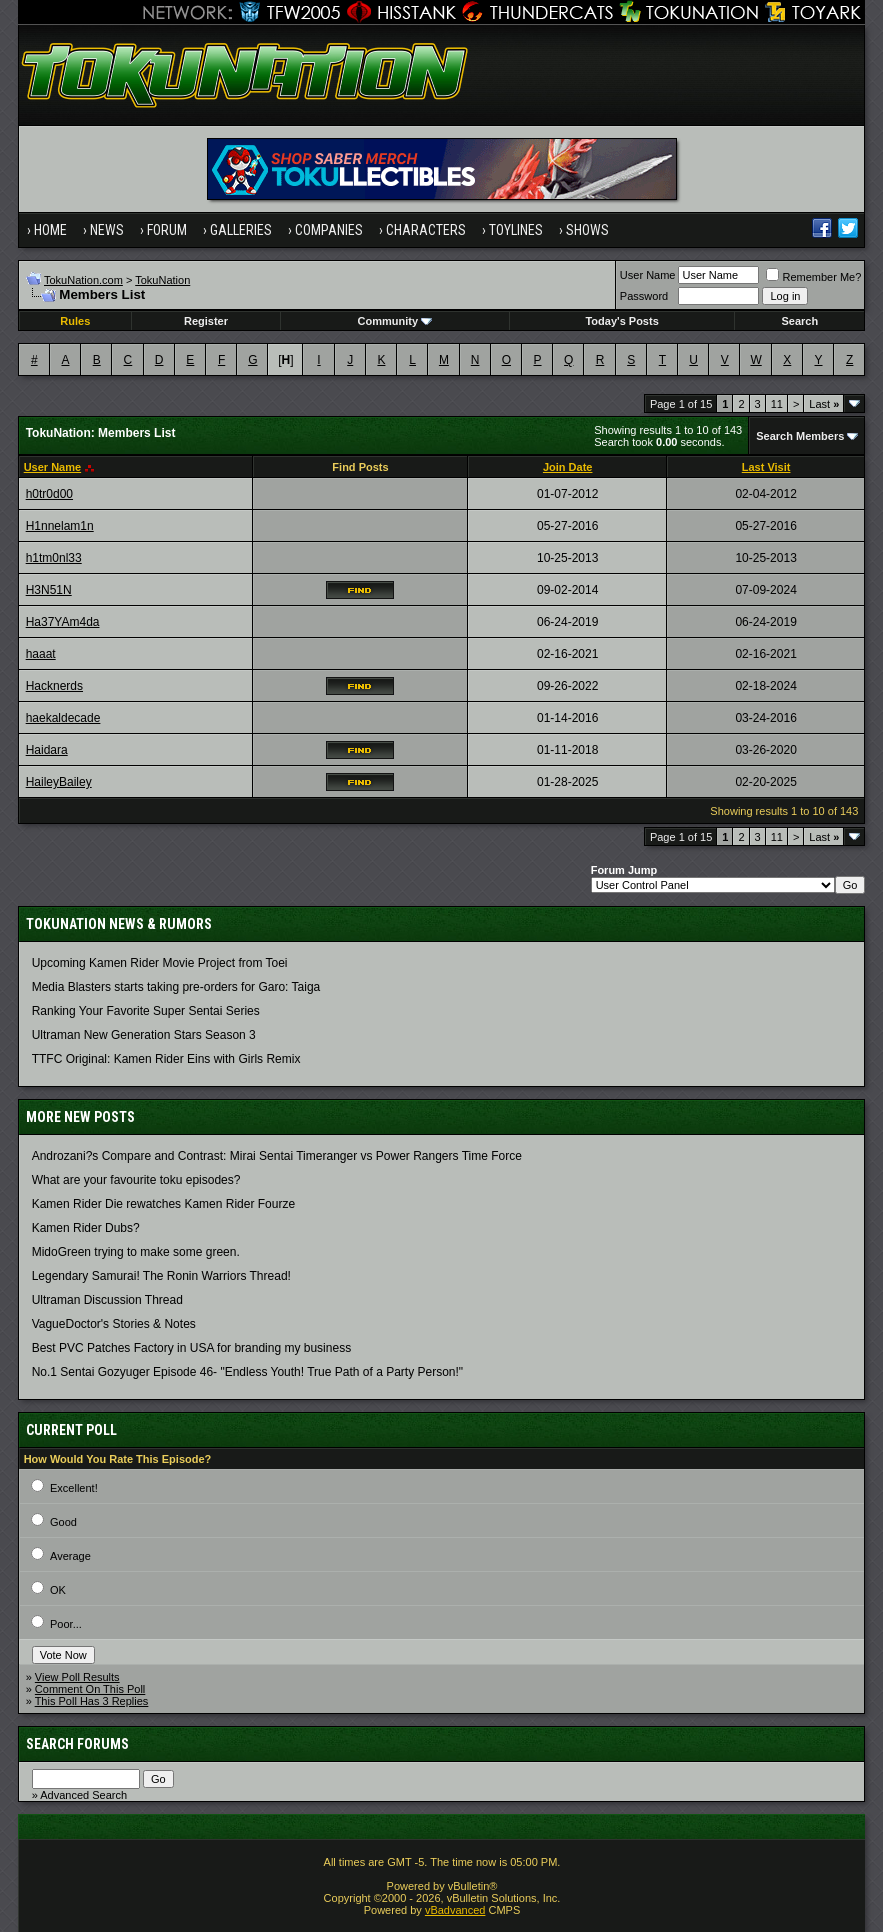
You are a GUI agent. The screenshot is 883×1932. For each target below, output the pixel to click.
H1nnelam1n (60, 526)
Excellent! (74, 1488)
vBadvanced (455, 1910)
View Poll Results (77, 1677)
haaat (41, 654)
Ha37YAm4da (63, 622)
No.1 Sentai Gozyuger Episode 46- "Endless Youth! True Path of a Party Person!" (247, 1372)
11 (777, 404)
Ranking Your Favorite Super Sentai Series (146, 1011)
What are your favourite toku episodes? (136, 1180)
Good (63, 1522)
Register (206, 321)
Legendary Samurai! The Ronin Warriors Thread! (161, 1276)
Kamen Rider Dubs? (86, 1228)
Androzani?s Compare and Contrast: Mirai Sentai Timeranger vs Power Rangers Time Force (277, 1156)
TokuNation (162, 280)
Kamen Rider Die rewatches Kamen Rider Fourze (163, 1204)
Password (644, 296)
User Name (648, 275)
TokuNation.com (83, 280)
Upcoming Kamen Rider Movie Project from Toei (160, 963)
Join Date (568, 467)
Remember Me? (813, 277)
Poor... (66, 1624)
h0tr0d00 (49, 494)
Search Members (800, 436)
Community (395, 321)
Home (50, 230)
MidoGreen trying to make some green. (136, 1252)
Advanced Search (83, 1795)
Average (70, 1556)
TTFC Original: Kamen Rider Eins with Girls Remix (166, 1059)
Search (800, 321)
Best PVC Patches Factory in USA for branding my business (191, 1348)
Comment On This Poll (90, 1689)
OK (58, 1590)
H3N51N (49, 590)
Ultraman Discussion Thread (107, 1300)
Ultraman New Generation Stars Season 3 (144, 1035)
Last (824, 404)
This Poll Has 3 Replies (92, 1701)
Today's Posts (621, 321)
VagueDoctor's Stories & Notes (114, 1324)
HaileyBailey (59, 782)
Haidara (47, 750)
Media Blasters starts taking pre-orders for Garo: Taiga (176, 987)
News (107, 230)
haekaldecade (63, 718)
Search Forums (77, 1744)
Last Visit (766, 467)
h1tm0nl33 (54, 558)
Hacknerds (54, 686)
